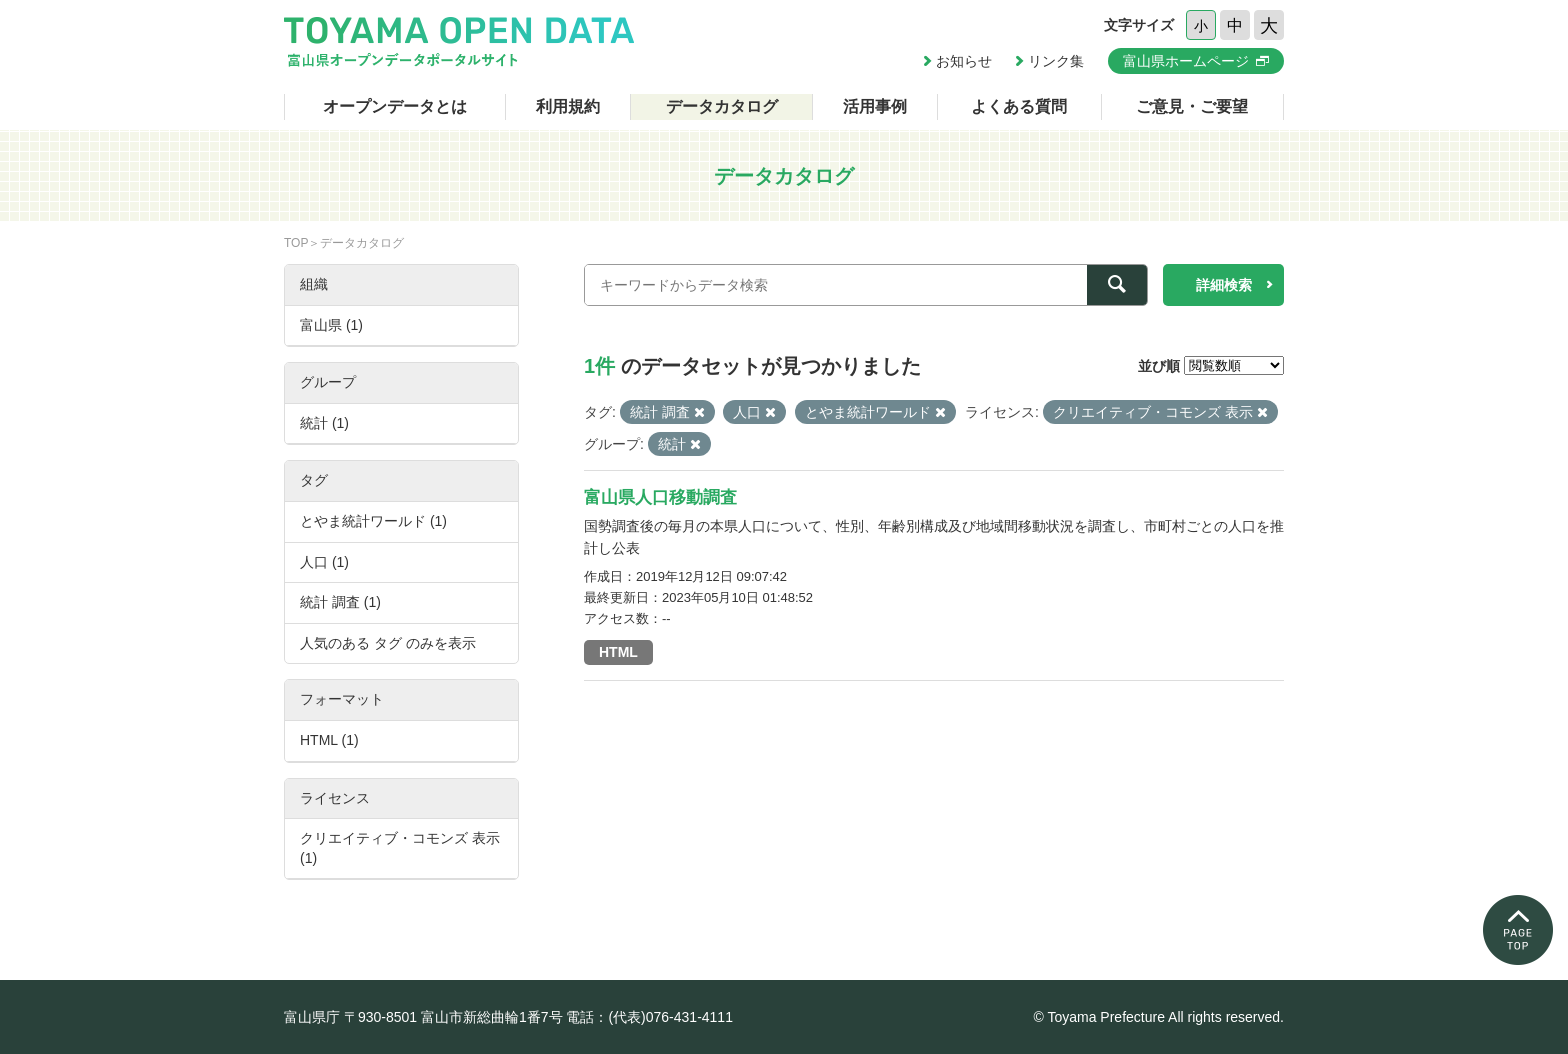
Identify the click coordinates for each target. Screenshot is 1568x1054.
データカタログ (722, 106)
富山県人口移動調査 (660, 497)
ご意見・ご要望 (1192, 106)
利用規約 (568, 106)
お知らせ (964, 61)
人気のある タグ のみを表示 (388, 643)
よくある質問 (1019, 106)
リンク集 (1056, 61)
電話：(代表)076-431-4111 (649, 1017)
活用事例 (875, 106)
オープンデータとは (395, 106)
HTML (618, 652)
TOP (296, 243)
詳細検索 (1224, 285)
